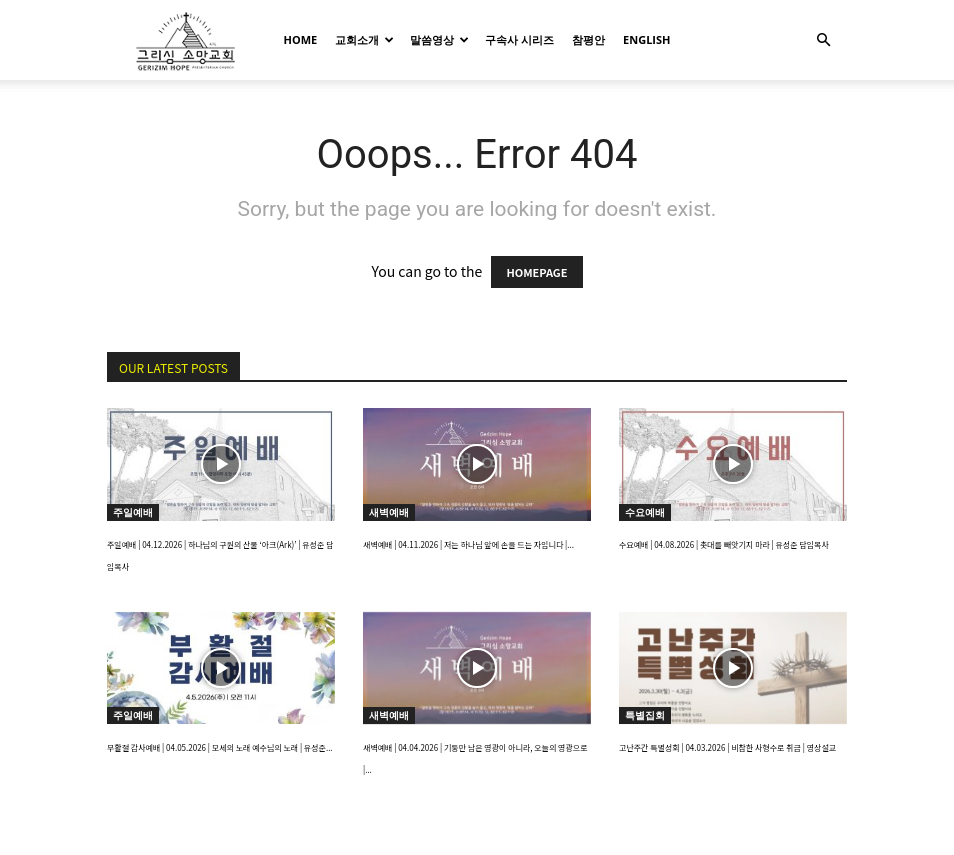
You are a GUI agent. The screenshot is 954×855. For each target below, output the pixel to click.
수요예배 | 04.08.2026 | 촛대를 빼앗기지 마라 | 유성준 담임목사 (724, 544)
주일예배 (133, 512)
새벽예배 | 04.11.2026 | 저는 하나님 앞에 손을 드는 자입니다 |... (468, 544)
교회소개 (364, 39)
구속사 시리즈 (519, 39)
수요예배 (645, 512)
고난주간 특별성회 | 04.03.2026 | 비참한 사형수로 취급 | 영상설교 (727, 747)
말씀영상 (439, 39)
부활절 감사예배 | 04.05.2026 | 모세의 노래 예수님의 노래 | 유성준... (220, 747)
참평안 (588, 39)
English (646, 39)
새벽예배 (389, 512)
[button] (823, 40)
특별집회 (645, 715)
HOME (301, 39)
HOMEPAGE (536, 272)
